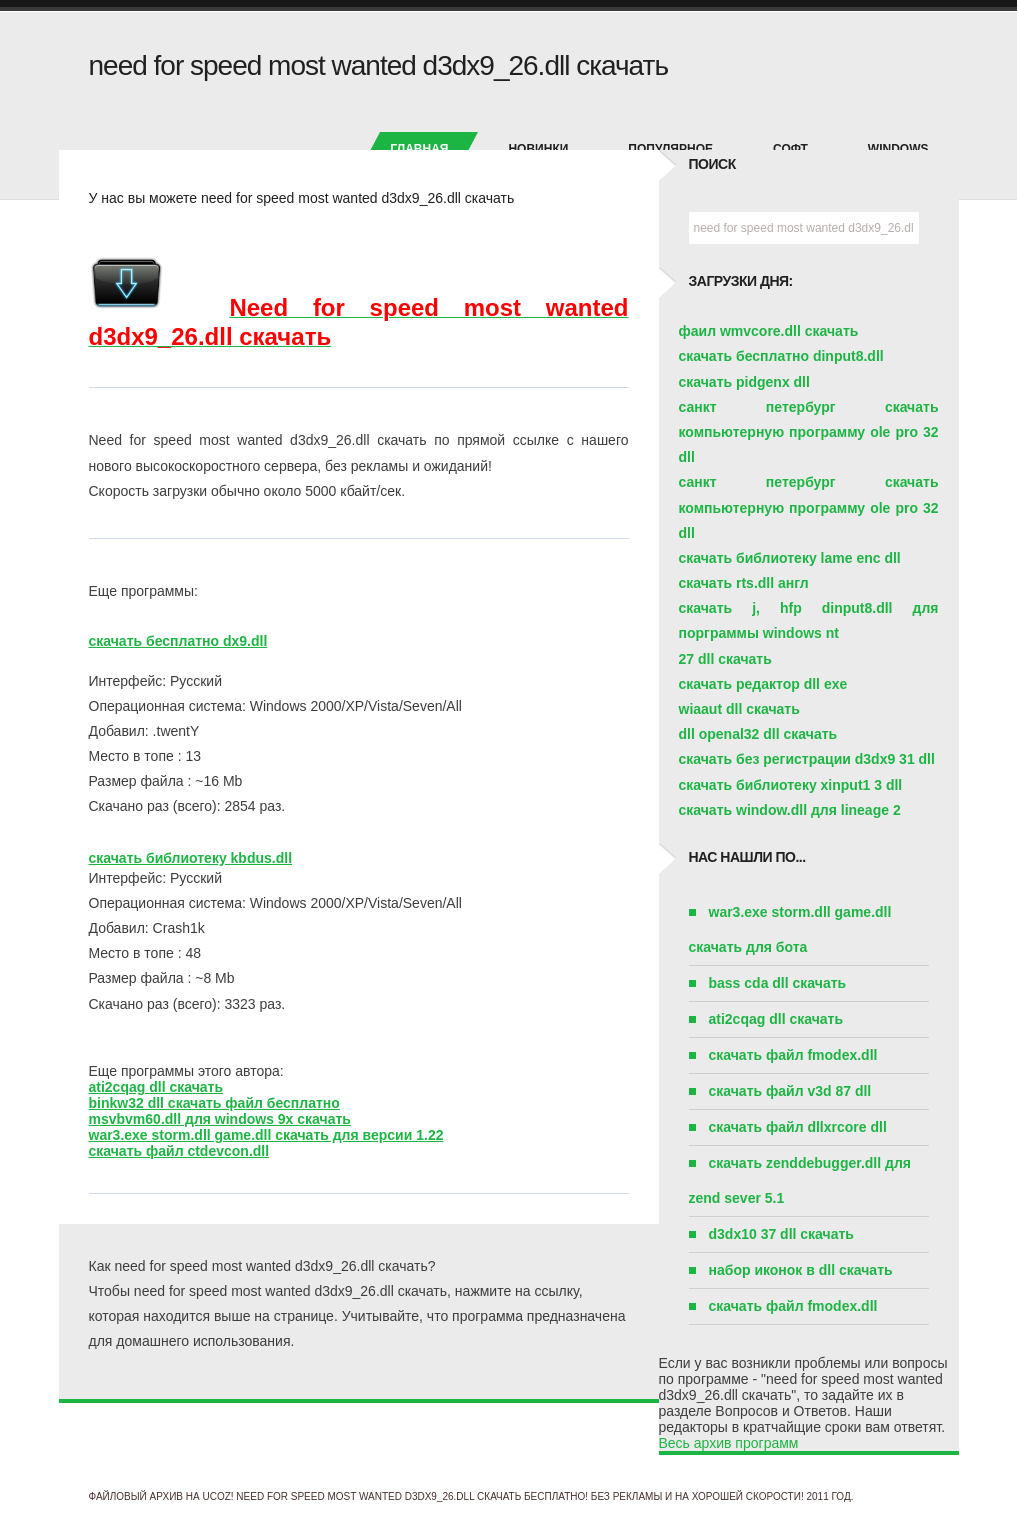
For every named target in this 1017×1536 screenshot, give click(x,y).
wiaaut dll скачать (739, 709)
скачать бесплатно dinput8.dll (781, 356)
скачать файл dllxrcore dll (798, 1127)
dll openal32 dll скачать (758, 734)
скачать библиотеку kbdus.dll (191, 858)
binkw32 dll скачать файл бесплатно (214, 1103)
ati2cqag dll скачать (156, 1087)
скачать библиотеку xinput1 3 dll (791, 785)
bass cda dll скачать (778, 983)
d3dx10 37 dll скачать (781, 1234)
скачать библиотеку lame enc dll (790, 558)
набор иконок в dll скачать (801, 1270)
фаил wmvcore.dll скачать (769, 331)
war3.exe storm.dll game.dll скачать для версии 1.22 (266, 1135)
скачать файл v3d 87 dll (790, 1091)
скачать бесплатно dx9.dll (178, 641)
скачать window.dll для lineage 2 (790, 810)
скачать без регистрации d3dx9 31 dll (807, 759)
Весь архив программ (729, 1443)
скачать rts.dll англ (744, 583)
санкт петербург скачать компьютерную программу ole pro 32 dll (809, 432)
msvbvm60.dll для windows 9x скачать (220, 1119)
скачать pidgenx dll (744, 382)
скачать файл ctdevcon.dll (179, 1151)
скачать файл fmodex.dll (793, 1055)
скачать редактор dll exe (763, 684)
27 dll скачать (725, 659)
